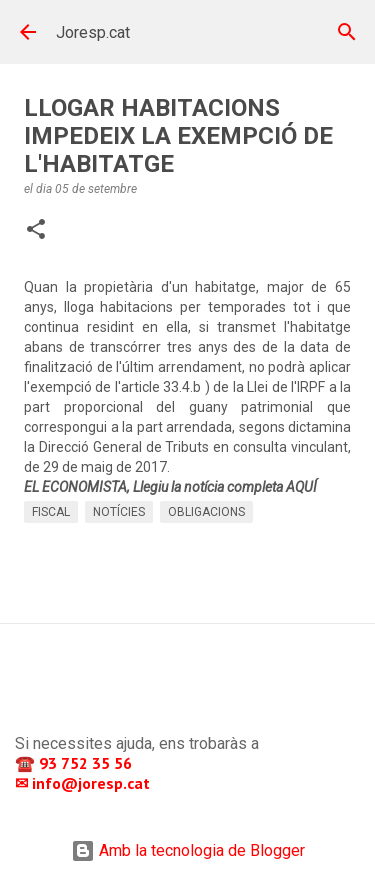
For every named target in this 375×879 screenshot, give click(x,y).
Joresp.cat (93, 32)
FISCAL (51, 512)
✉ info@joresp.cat (84, 783)
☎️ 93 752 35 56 (75, 763)
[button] (36, 231)
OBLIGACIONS (206, 512)
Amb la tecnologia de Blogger (188, 850)
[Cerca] (347, 32)
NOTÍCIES (119, 512)
